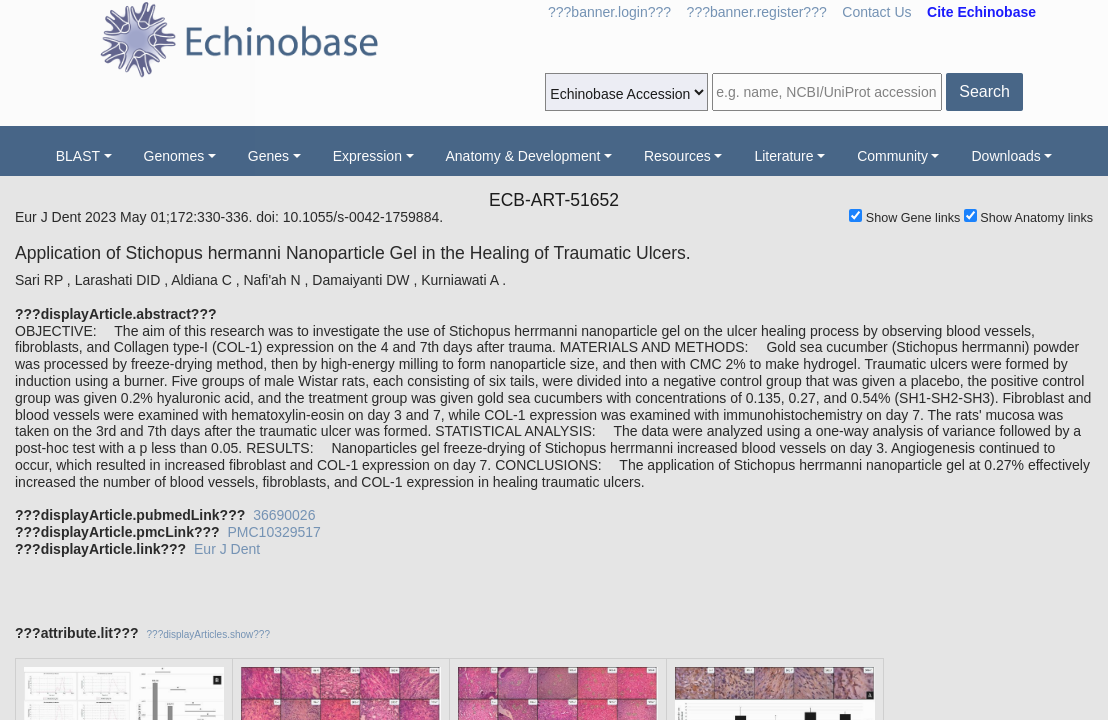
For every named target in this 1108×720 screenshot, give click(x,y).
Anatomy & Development (523, 156)
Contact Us (876, 12)
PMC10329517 (273, 532)
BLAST (78, 156)
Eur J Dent (227, 549)
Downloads (1005, 156)
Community (892, 156)
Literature (783, 156)
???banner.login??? (609, 12)
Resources (677, 156)
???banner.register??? (757, 12)
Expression (367, 156)
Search (984, 91)
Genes (268, 156)
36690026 (284, 515)
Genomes (174, 156)
